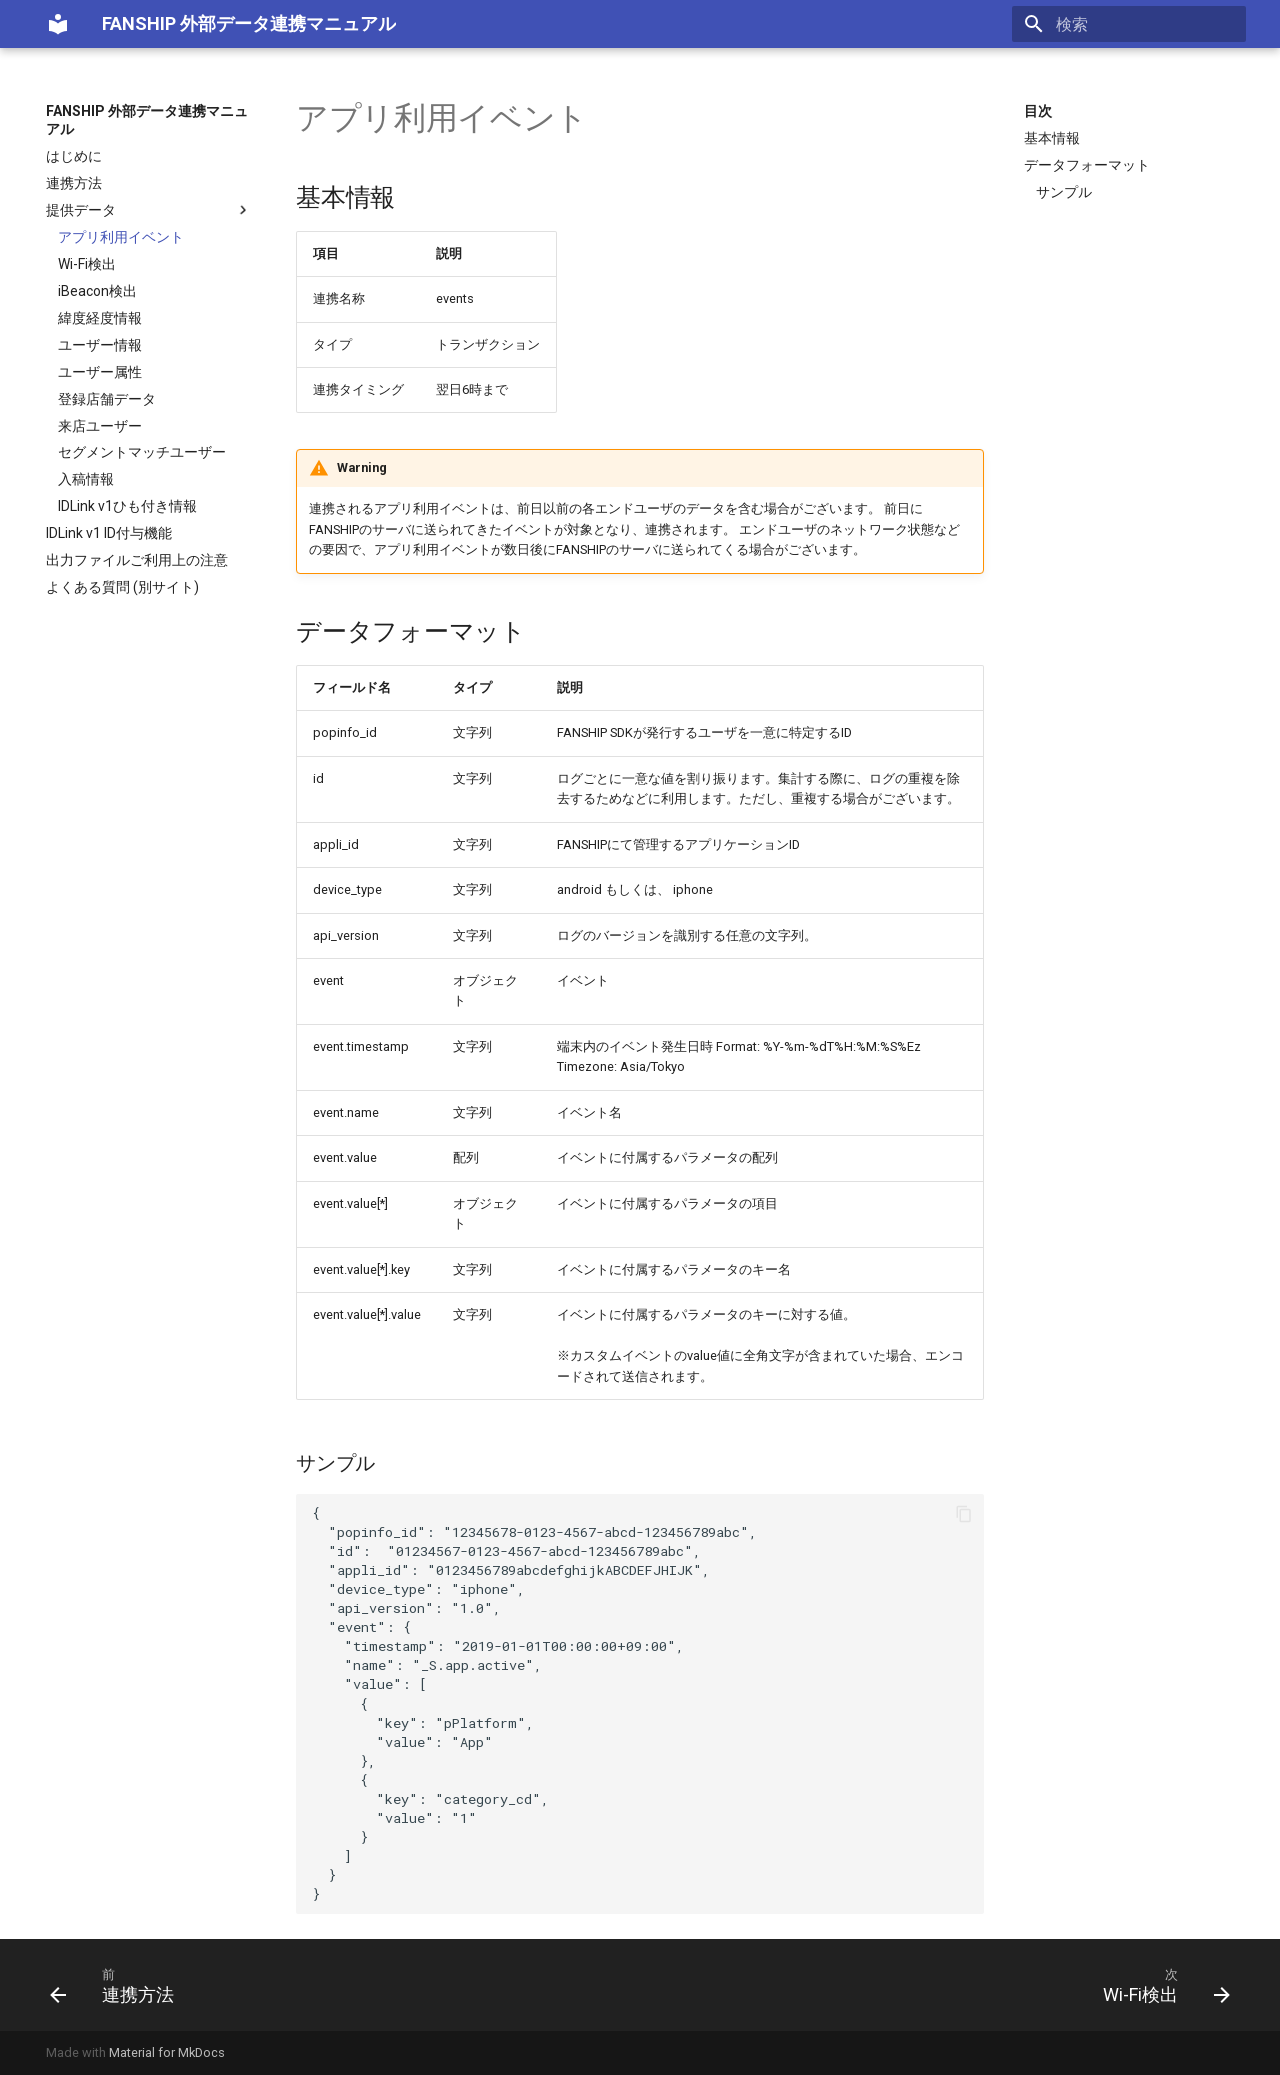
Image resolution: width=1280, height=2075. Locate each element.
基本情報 (1052, 138)
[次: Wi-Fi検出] (1160, 1985)
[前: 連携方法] (118, 1985)
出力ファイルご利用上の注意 (137, 560)
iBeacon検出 (97, 291)
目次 (1038, 111)
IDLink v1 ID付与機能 (109, 533)
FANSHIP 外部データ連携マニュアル (147, 120)
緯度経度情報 (100, 318)
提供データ (149, 210)
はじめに (74, 156)
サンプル (1064, 192)
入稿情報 (86, 479)
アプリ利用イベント (121, 237)
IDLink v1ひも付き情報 (127, 506)
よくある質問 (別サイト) (122, 587)
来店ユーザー (100, 426)
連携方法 (74, 183)
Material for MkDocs (167, 2052)
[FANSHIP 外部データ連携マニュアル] (58, 24)
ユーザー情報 (100, 345)
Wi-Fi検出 (87, 264)
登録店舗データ (107, 399)
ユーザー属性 (100, 372)
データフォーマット (1087, 165)
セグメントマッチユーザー (142, 452)
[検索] (1129, 24)
